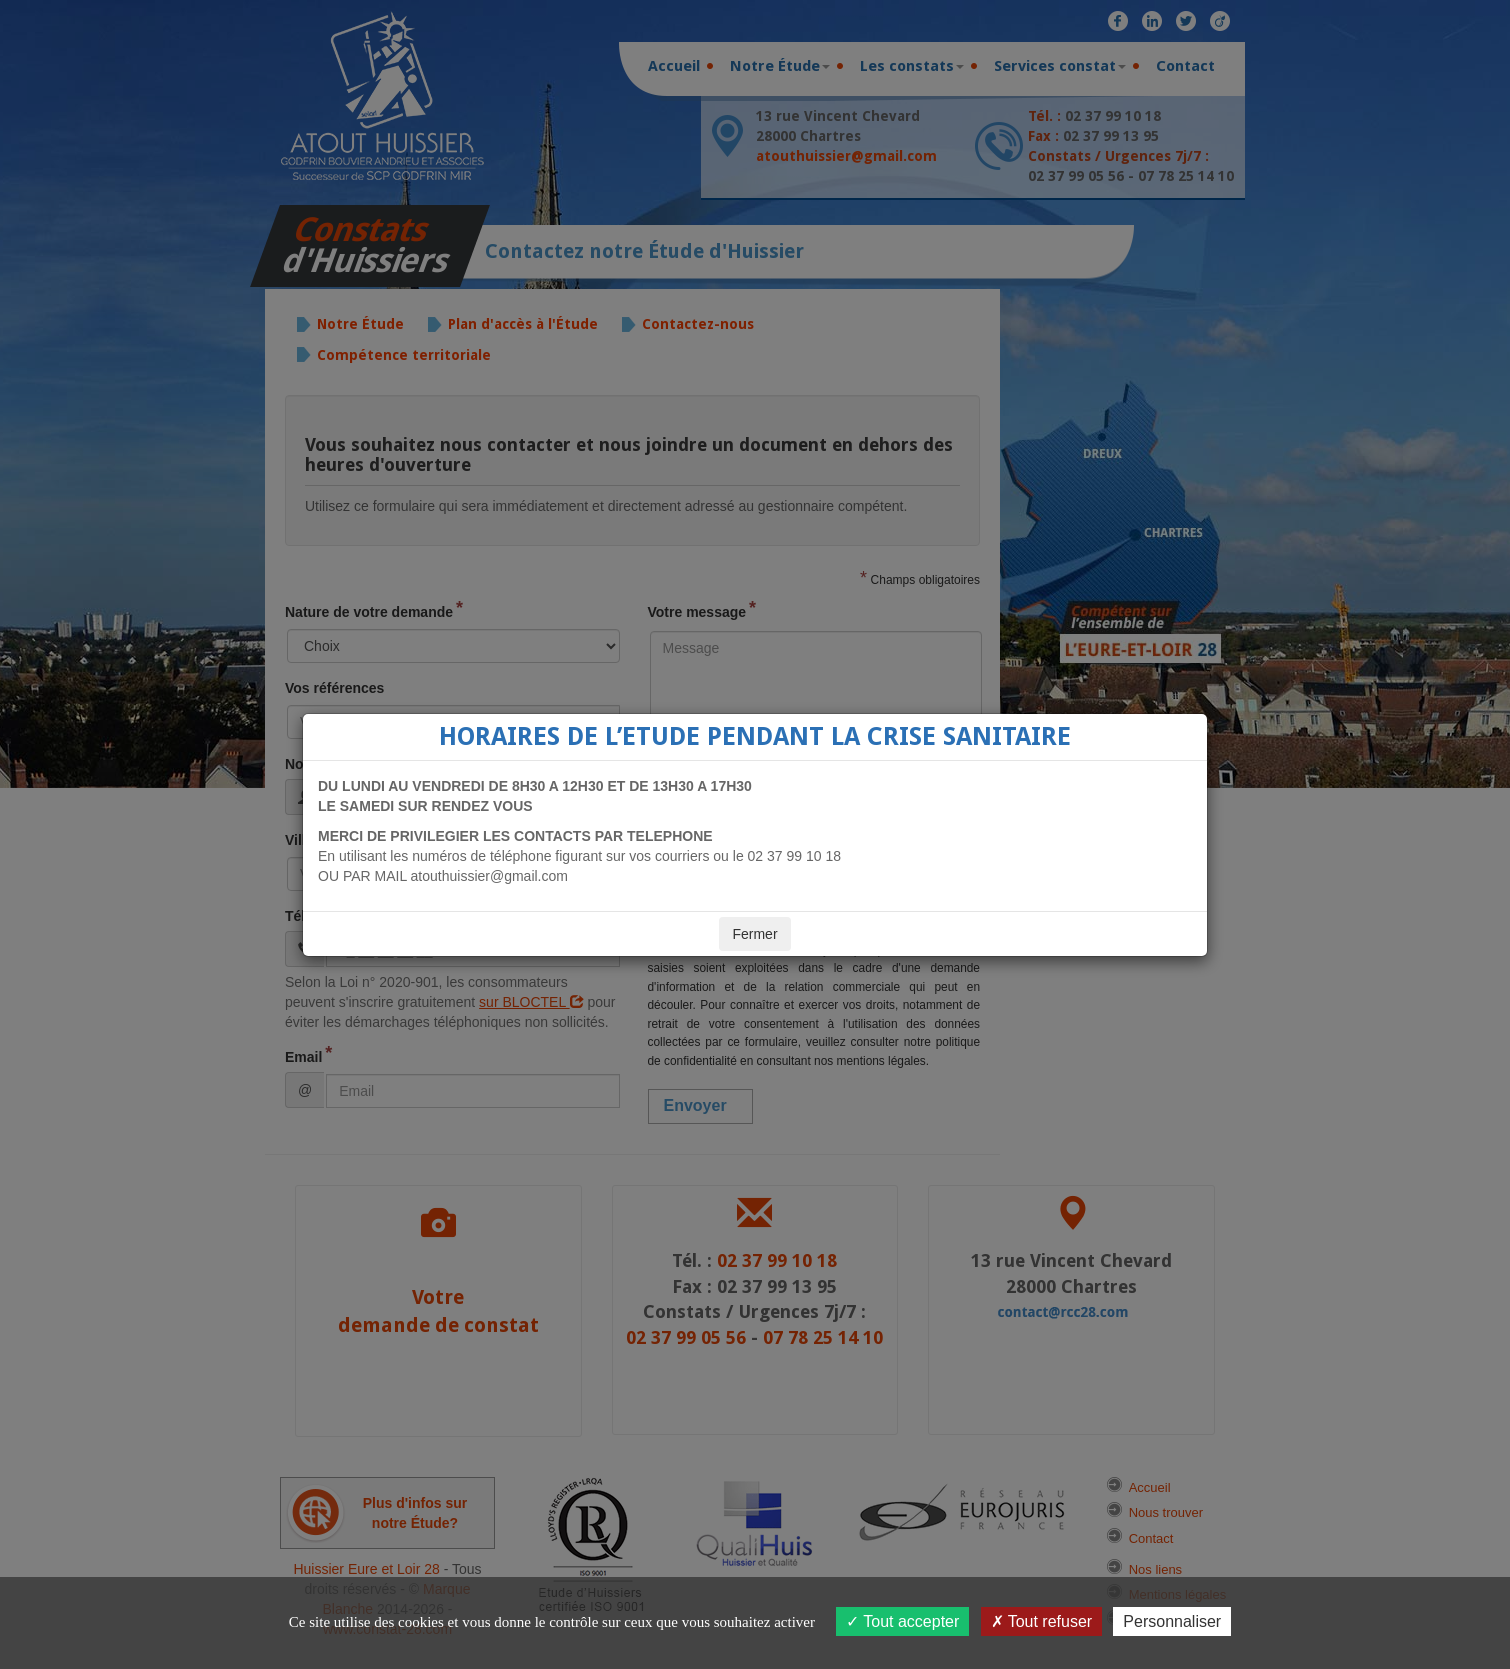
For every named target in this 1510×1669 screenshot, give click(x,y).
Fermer (754, 934)
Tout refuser (1042, 1621)
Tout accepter (902, 1621)
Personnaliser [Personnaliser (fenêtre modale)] (1172, 1621)
